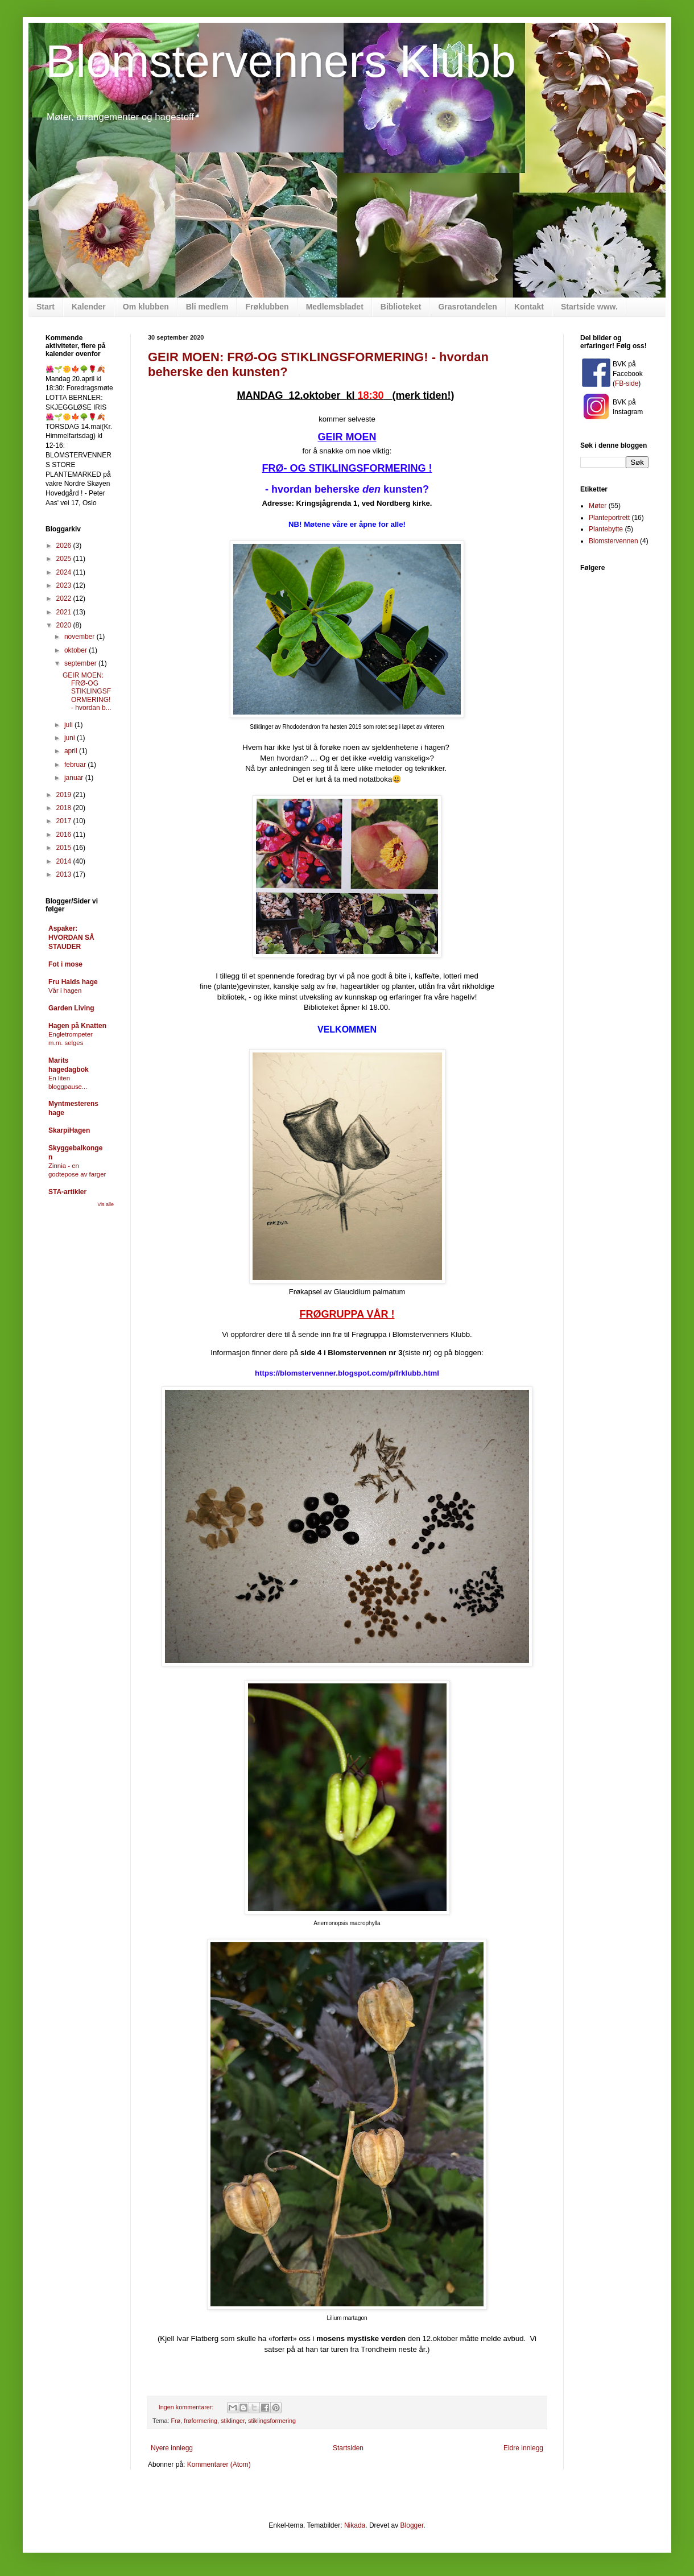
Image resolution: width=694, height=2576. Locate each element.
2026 (64, 546)
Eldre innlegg (523, 2448)
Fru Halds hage (73, 982)
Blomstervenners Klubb (281, 61)
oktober (76, 650)
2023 (64, 585)
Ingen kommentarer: (187, 2407)
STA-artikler (67, 1192)
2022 (64, 598)
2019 (64, 795)
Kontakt (529, 306)
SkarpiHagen (69, 1130)
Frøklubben (266, 306)
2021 (64, 612)
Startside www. (589, 306)
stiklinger (233, 2420)
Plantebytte (606, 529)
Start (45, 306)
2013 (64, 874)
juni (70, 738)
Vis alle (105, 1204)
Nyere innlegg (172, 2448)
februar (76, 765)
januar (74, 778)
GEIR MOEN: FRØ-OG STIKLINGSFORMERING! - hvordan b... (87, 691)
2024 (64, 572)
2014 (64, 861)
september (81, 663)
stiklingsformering (272, 2420)
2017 (64, 821)
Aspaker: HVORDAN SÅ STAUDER (71, 937)
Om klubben (146, 306)
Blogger (412, 2525)
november (80, 637)
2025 (64, 559)
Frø (175, 2420)
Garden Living (71, 1008)
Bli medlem (207, 306)
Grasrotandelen (467, 306)
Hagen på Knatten (77, 1026)
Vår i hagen (64, 990)
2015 (64, 848)
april (71, 751)
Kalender (89, 306)
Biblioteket (401, 306)
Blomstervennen (613, 541)
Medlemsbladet (334, 306)
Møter (597, 506)
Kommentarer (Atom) (219, 2464)
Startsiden (348, 2448)
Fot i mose (65, 964)
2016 (64, 835)
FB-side (626, 383)
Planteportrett (609, 518)
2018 (64, 808)
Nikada (354, 2525)
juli (69, 725)
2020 (64, 625)
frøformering (200, 2420)
